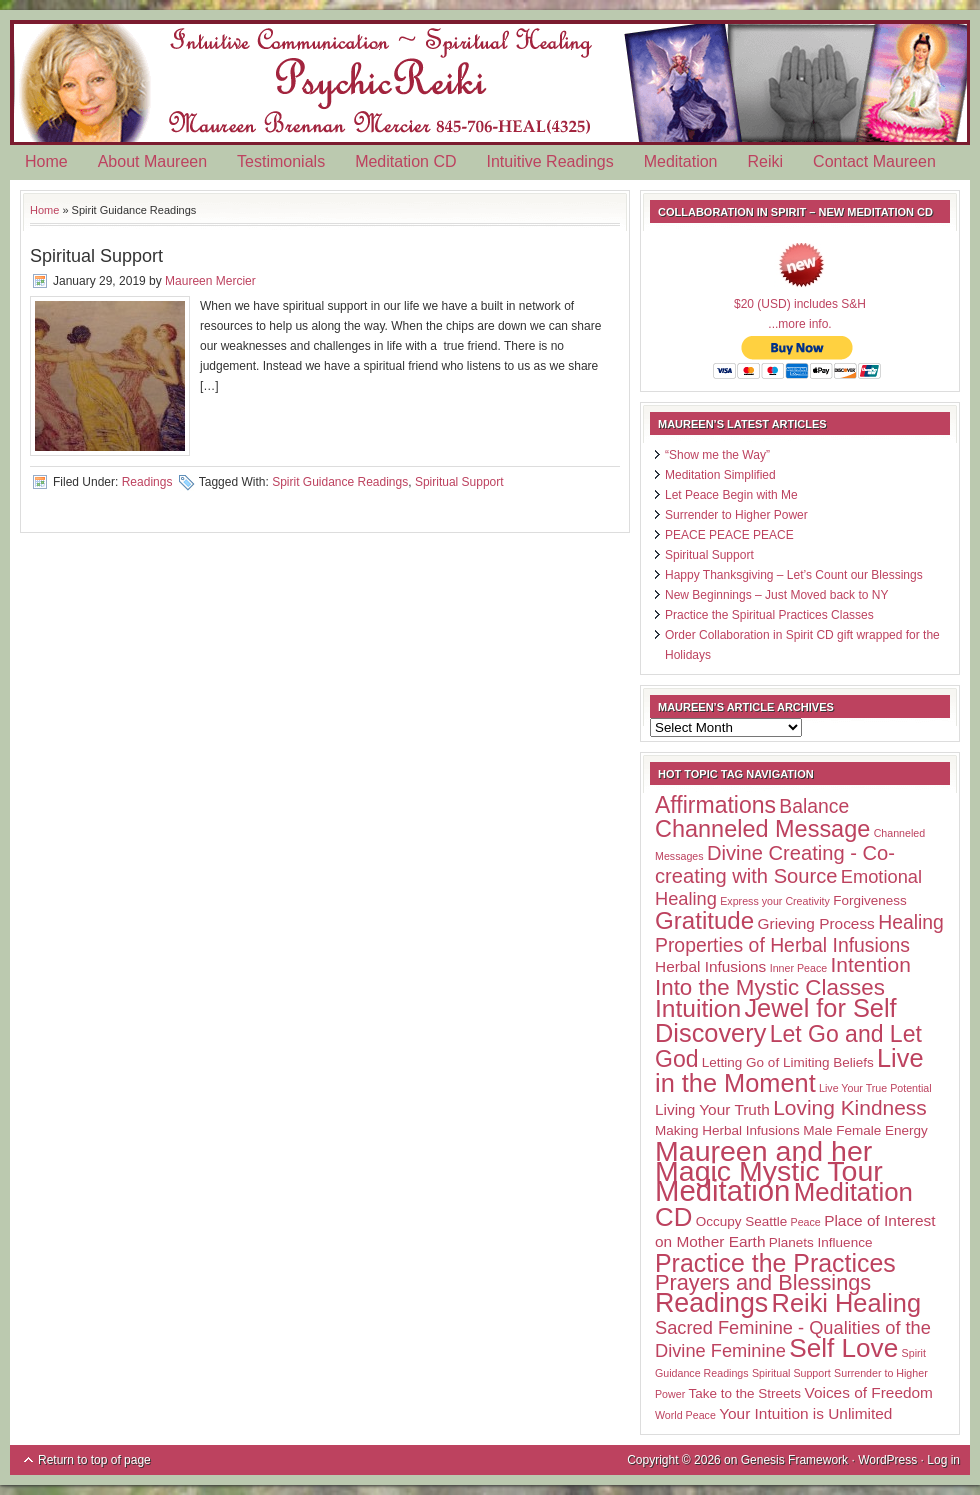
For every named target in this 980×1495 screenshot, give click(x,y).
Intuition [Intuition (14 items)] (698, 1008)
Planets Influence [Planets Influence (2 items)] (821, 1242)
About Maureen (152, 161)
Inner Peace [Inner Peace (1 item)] (798, 968)
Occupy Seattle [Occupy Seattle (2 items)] (742, 1221)
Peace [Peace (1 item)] (806, 1222)
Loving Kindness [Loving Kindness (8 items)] (850, 1107)
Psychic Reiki (490, 82)
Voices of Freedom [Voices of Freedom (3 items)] (868, 1392)
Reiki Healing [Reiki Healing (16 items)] (846, 1303)
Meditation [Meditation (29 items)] (722, 1190)
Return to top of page (94, 1460)
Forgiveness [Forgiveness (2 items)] (870, 900)
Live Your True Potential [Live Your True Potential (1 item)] (875, 1088)
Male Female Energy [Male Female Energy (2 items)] (865, 1130)
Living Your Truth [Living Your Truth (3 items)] (712, 1109)
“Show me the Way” (717, 455)
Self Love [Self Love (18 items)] (843, 1348)
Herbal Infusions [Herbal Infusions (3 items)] (710, 966)
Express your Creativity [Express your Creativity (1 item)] (775, 901)
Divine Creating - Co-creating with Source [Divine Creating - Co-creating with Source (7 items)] (775, 864)
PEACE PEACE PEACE (729, 535)
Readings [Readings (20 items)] (711, 1303)
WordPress (887, 1460)
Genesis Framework (794, 1460)
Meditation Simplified (720, 475)
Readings (147, 482)
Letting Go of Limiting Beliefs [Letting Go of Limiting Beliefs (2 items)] (788, 1062)
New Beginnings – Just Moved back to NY (776, 595)
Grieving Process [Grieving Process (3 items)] (816, 923)
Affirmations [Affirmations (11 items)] (715, 805)
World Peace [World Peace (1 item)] (685, 1415)
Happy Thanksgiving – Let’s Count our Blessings (794, 575)
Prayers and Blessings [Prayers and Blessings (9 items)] (763, 1282)
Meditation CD (405, 161)
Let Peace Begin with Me (731, 495)
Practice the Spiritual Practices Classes (769, 615)
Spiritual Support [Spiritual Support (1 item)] (791, 1373)
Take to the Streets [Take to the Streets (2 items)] (745, 1393)
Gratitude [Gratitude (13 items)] (704, 920)
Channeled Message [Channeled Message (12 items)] (762, 829)
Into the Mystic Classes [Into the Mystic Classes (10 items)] (770, 987)
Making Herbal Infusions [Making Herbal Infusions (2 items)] (727, 1130)
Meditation (681, 161)
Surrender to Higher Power (736, 515)
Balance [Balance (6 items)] (814, 806)
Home (46, 161)
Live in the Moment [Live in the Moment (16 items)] (789, 1070)
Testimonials (281, 161)
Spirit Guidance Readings (340, 482)
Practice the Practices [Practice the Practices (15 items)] (775, 1263)
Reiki (766, 161)
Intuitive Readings (550, 161)
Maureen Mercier (210, 281)
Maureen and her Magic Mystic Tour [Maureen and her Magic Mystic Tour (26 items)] (769, 1161)
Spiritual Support (96, 256)
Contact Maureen (874, 161)
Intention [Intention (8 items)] (870, 964)
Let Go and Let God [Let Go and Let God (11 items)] (788, 1046)
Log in (943, 1460)
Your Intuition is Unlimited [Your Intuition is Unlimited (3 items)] (805, 1413)
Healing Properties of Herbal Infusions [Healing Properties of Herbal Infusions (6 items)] (799, 933)
